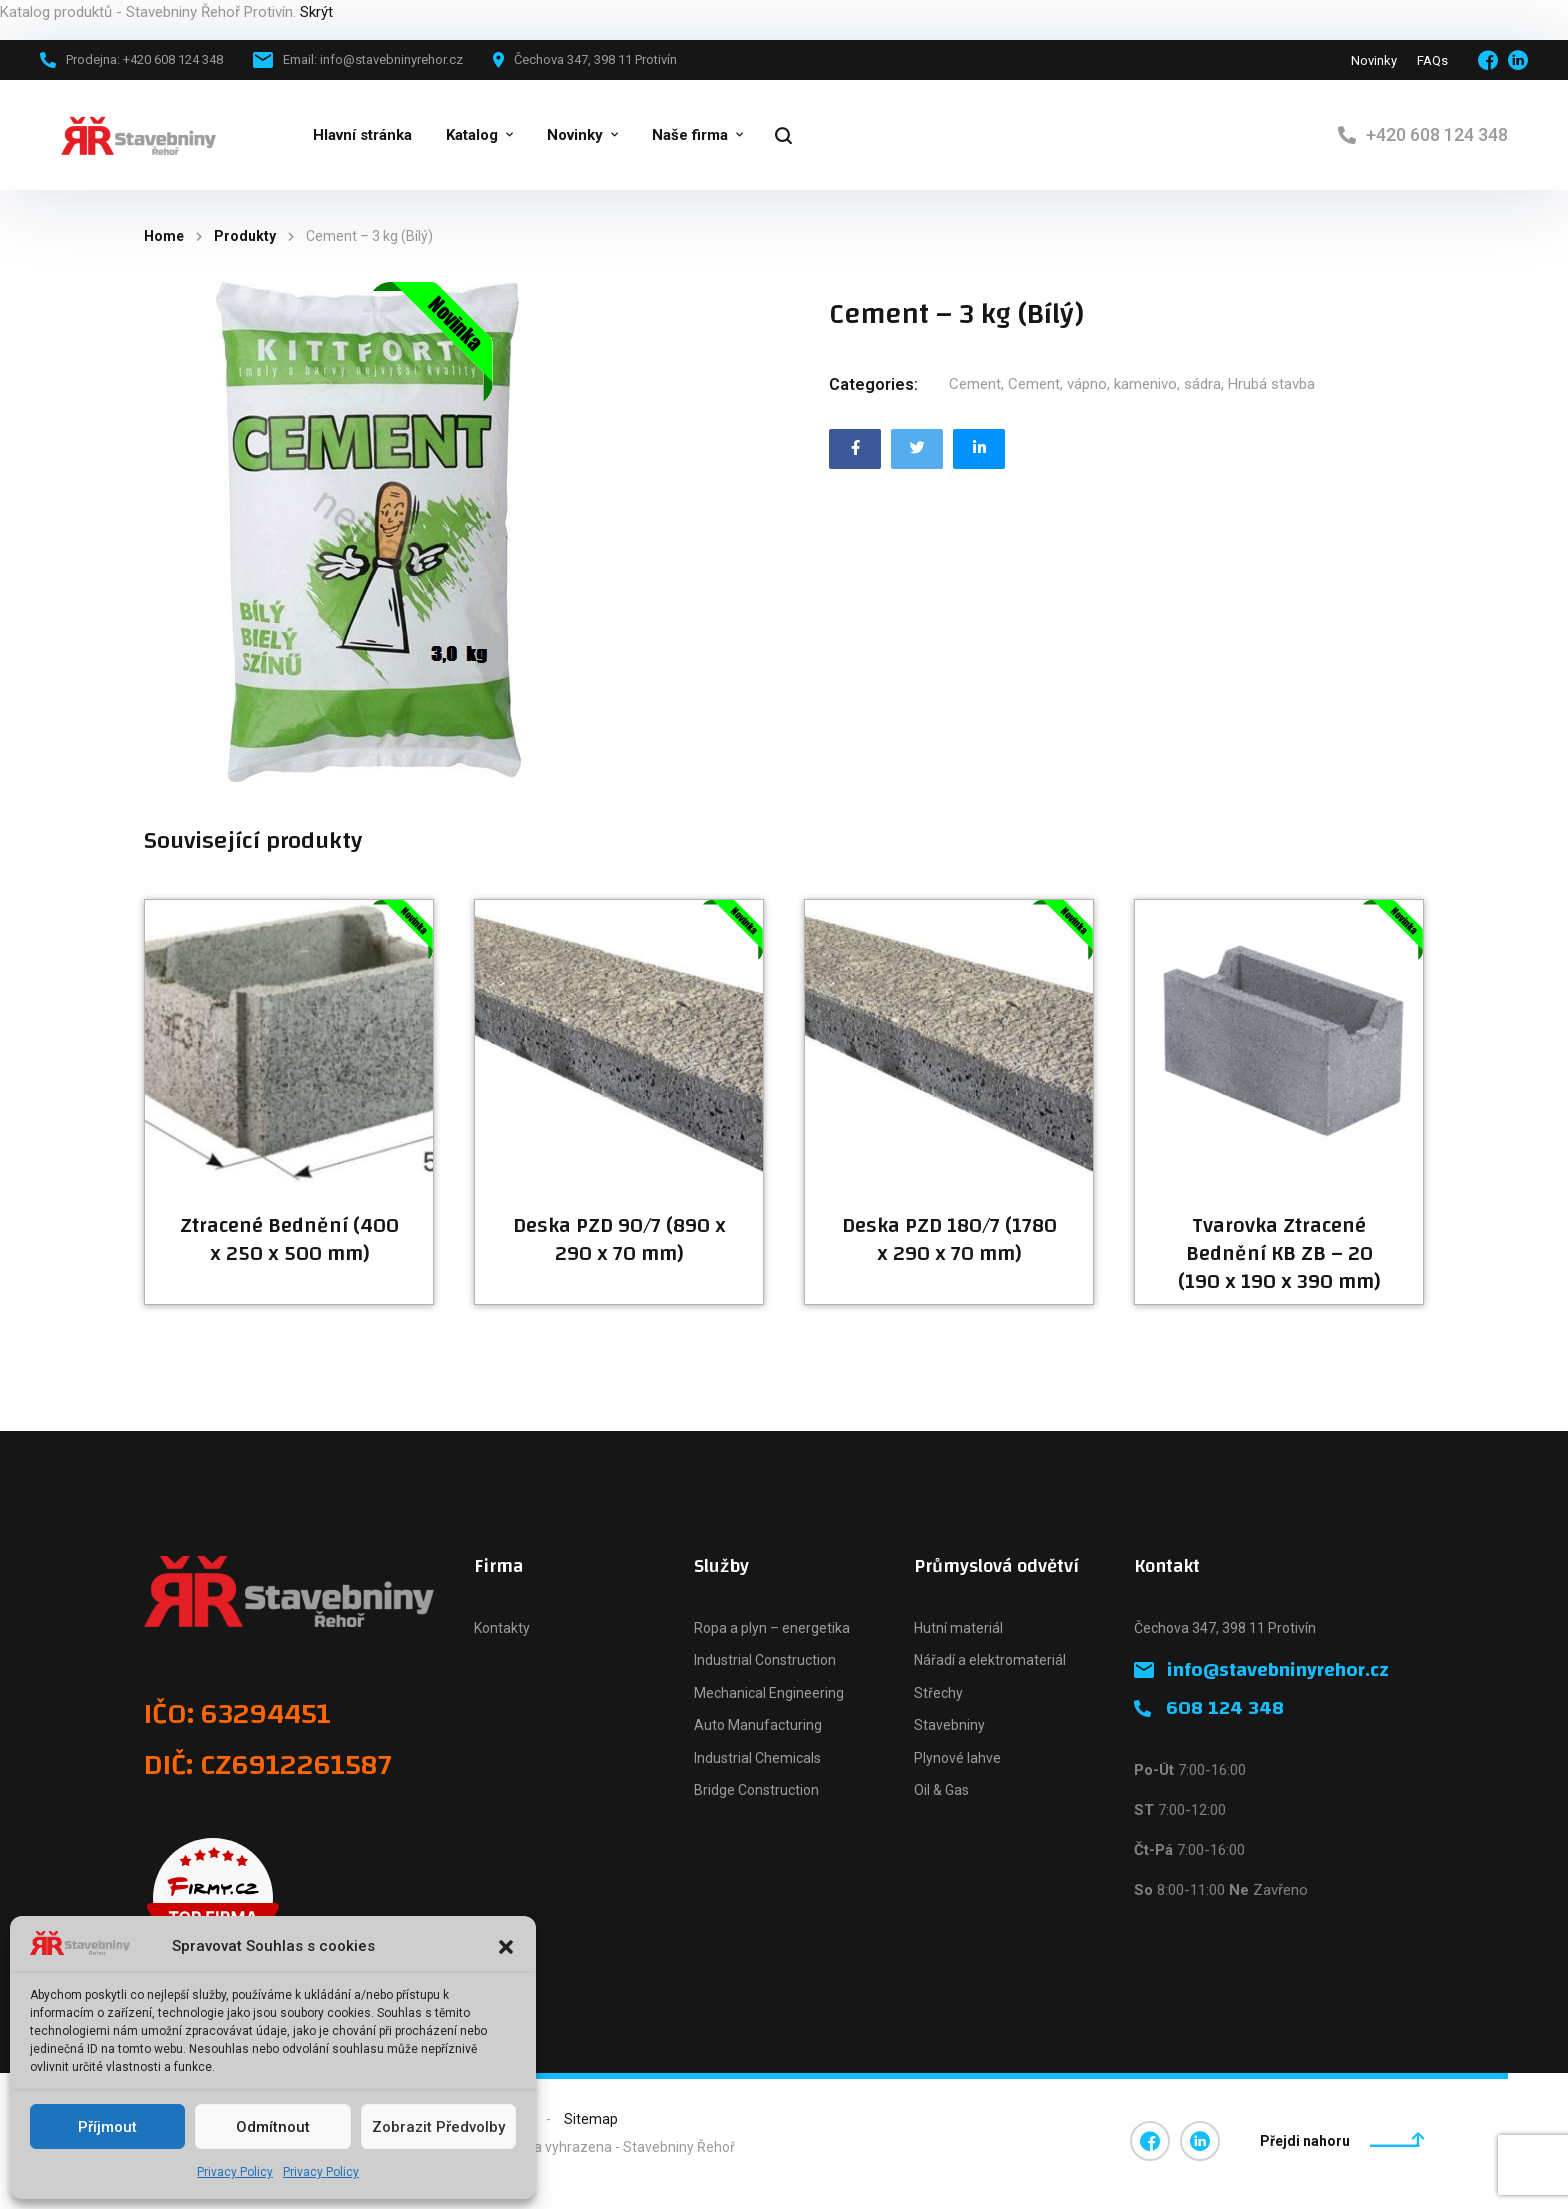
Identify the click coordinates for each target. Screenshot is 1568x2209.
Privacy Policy (235, 2172)
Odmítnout (273, 2127)
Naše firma (690, 135)
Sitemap (591, 2119)
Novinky (1374, 60)
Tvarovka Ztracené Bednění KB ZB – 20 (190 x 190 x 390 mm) (1279, 1254)
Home (164, 236)
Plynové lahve (957, 1758)
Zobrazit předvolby (438, 2127)
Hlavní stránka (362, 135)
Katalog (472, 135)
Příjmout (107, 2127)
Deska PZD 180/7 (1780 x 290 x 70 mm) (949, 1240)
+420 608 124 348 (1437, 134)
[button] (506, 1947)
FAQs (1432, 60)
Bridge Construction (756, 1790)
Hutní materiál (958, 1628)
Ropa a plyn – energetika (772, 1628)
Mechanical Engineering (769, 1693)
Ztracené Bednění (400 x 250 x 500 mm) (289, 1240)
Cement (975, 384)
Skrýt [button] (316, 12)
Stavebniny (949, 1725)
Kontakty (502, 1628)
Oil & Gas (941, 1790)
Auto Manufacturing (758, 1725)
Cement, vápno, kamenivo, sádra (1114, 384)
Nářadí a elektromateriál (990, 1660)
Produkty (245, 236)
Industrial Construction (765, 1660)
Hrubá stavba (1271, 384)
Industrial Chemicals (757, 1758)
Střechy (938, 1693)
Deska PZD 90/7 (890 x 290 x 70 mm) (619, 1240)
